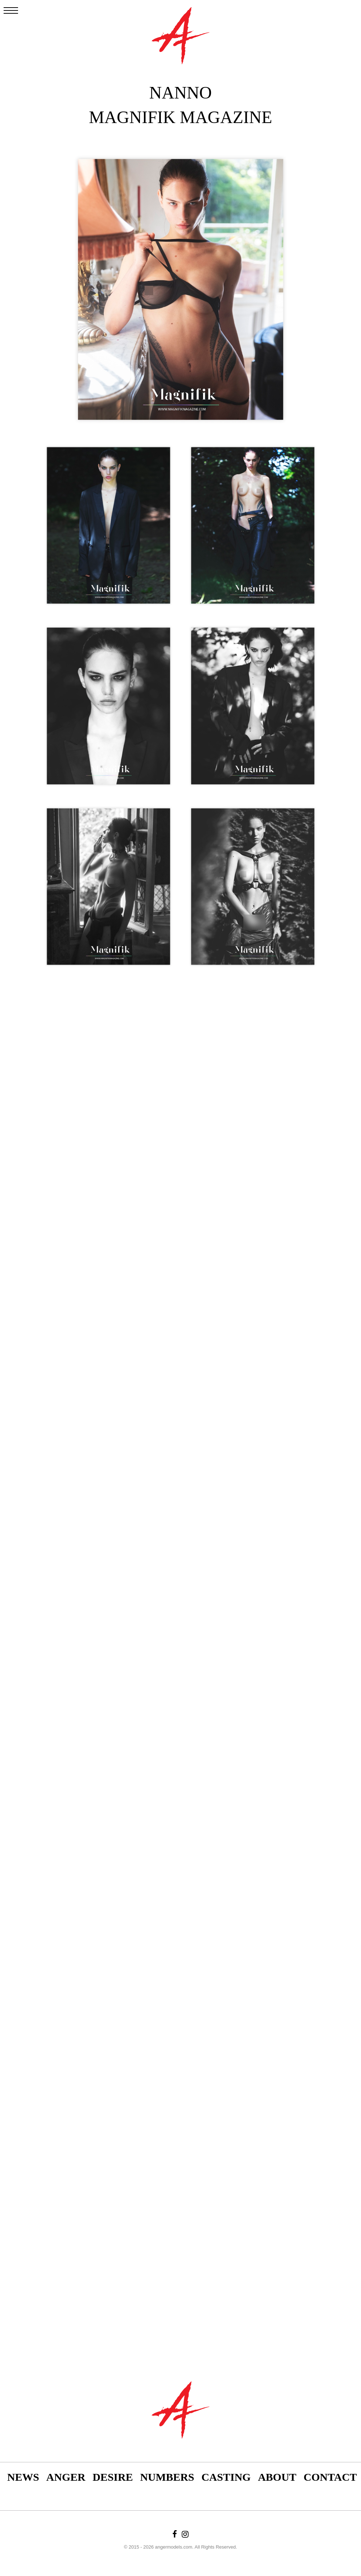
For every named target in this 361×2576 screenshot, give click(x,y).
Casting (226, 2477)
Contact (330, 2477)
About (277, 2477)
